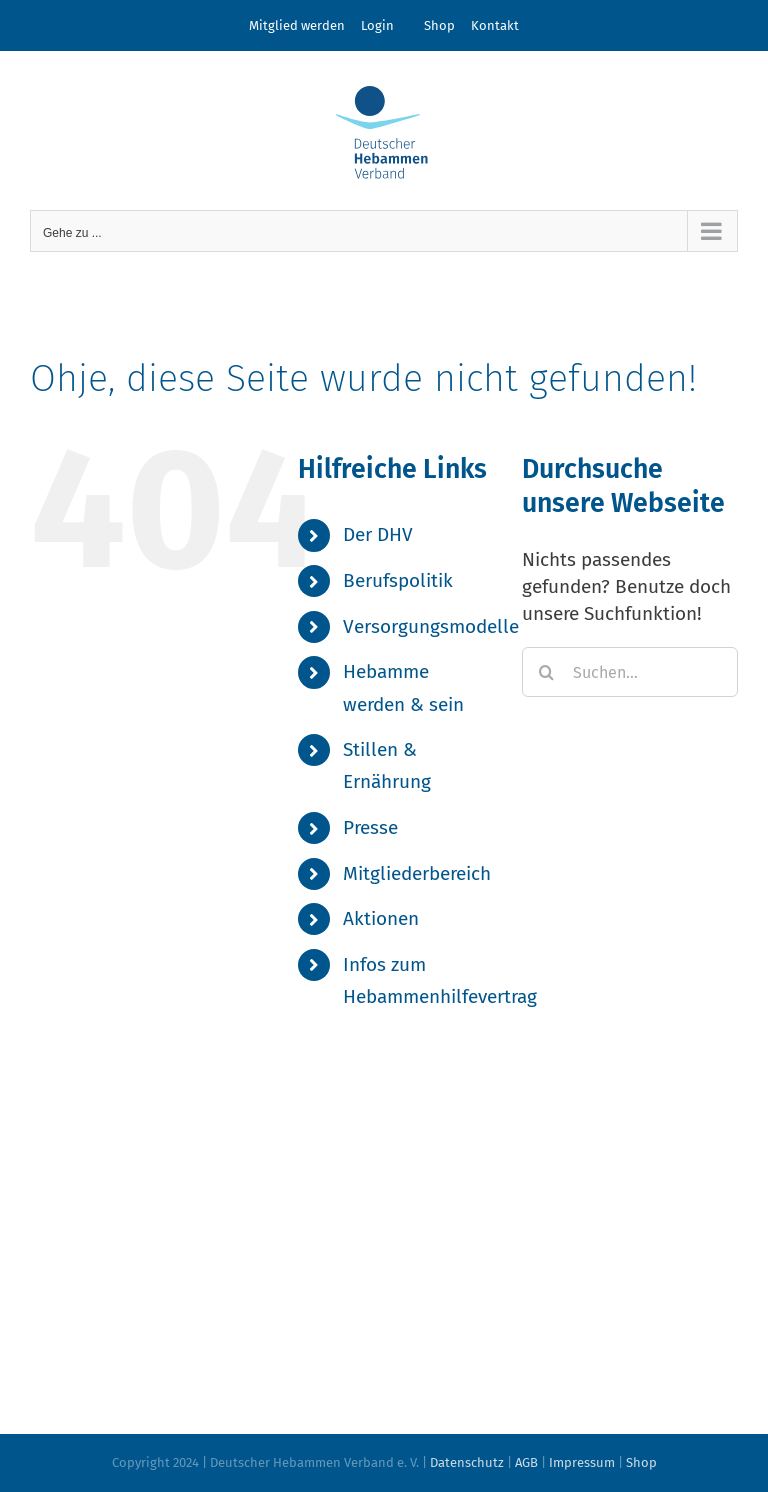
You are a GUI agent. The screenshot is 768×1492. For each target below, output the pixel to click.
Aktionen (381, 918)
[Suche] (547, 672)
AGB (526, 1462)
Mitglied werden (297, 25)
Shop (439, 25)
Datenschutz (467, 1462)
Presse (370, 827)
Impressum (582, 1462)
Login (377, 25)
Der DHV (378, 534)
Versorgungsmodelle (431, 626)
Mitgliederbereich (417, 873)
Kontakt (495, 25)
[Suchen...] (630, 672)
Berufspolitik (398, 580)
